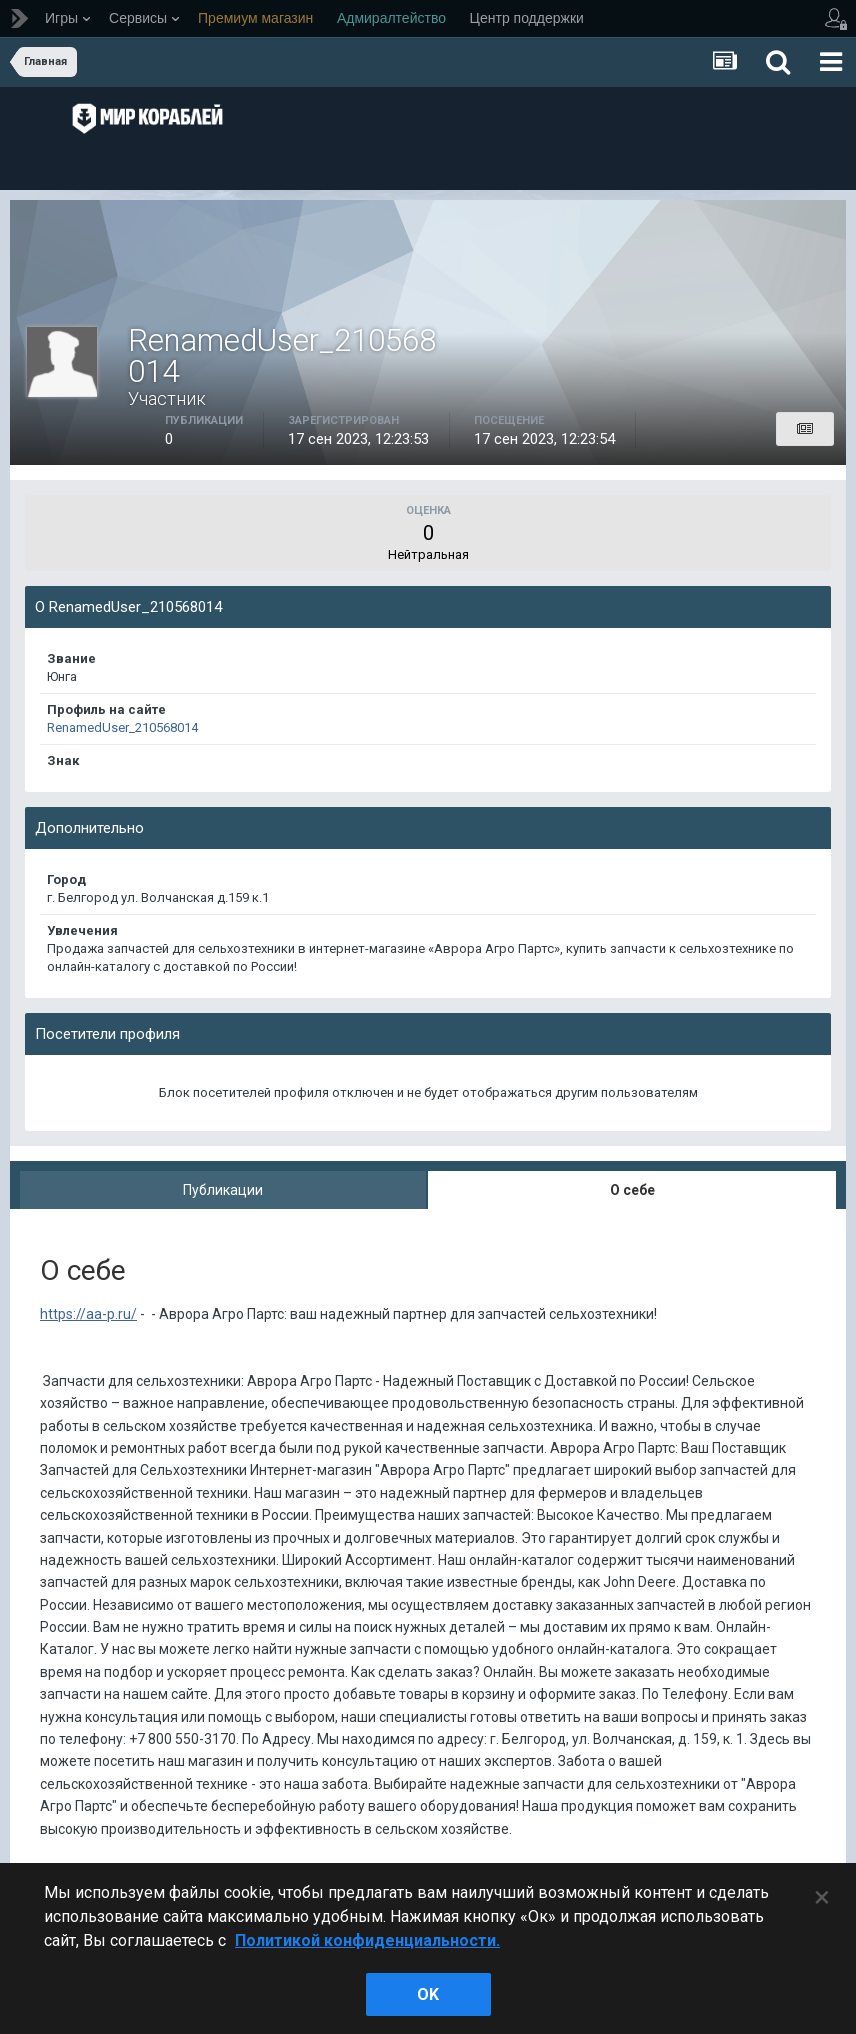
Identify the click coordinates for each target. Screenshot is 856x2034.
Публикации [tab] (223, 1190)
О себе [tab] (632, 1190)
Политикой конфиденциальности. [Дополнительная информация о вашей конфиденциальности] (367, 1940)
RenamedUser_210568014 (122, 727)
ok (428, 1994)
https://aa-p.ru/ (88, 1314)
